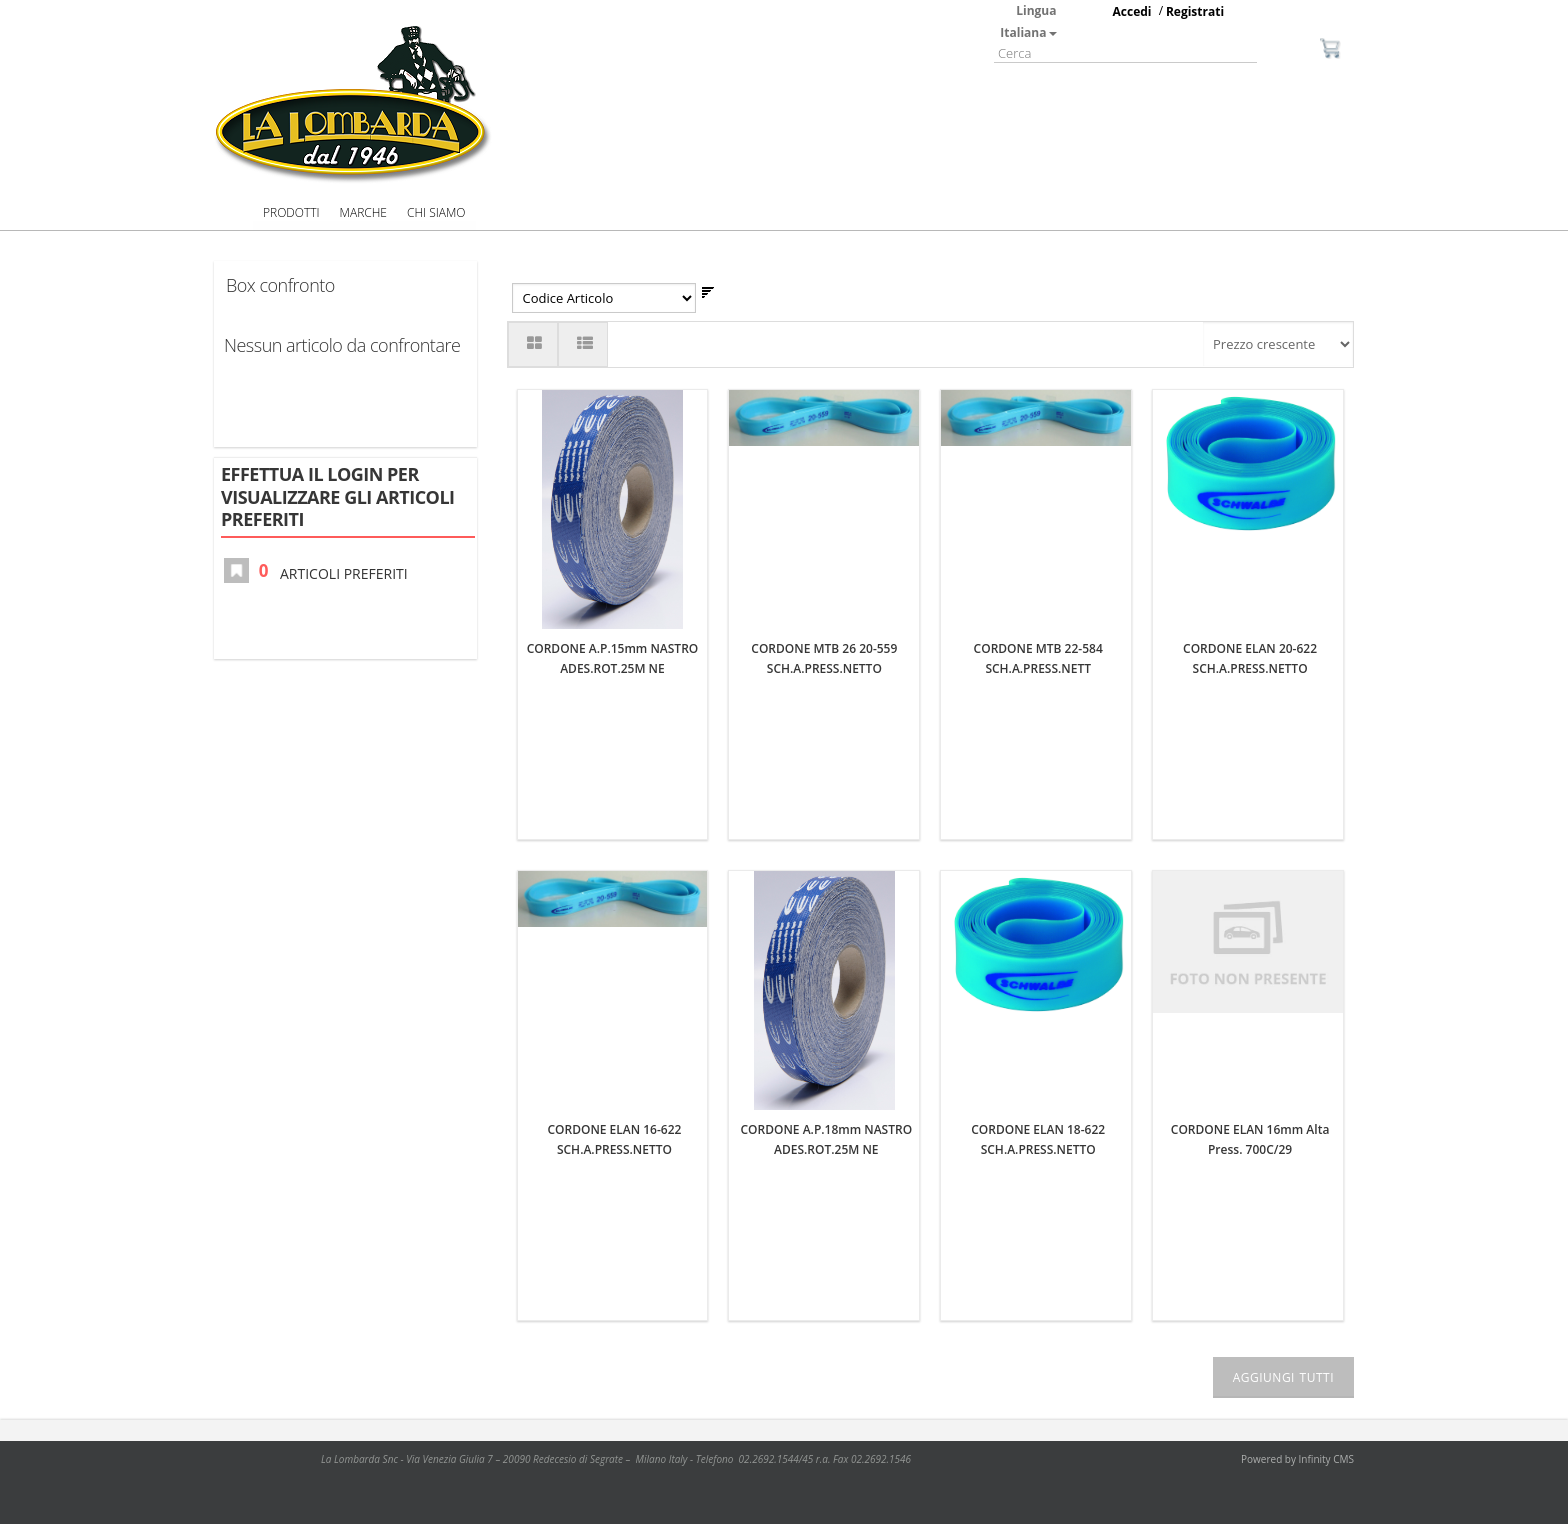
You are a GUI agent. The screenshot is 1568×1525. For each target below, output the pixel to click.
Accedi (1132, 11)
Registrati (1195, 11)
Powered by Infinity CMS (1297, 1460)
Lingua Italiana (1028, 21)
